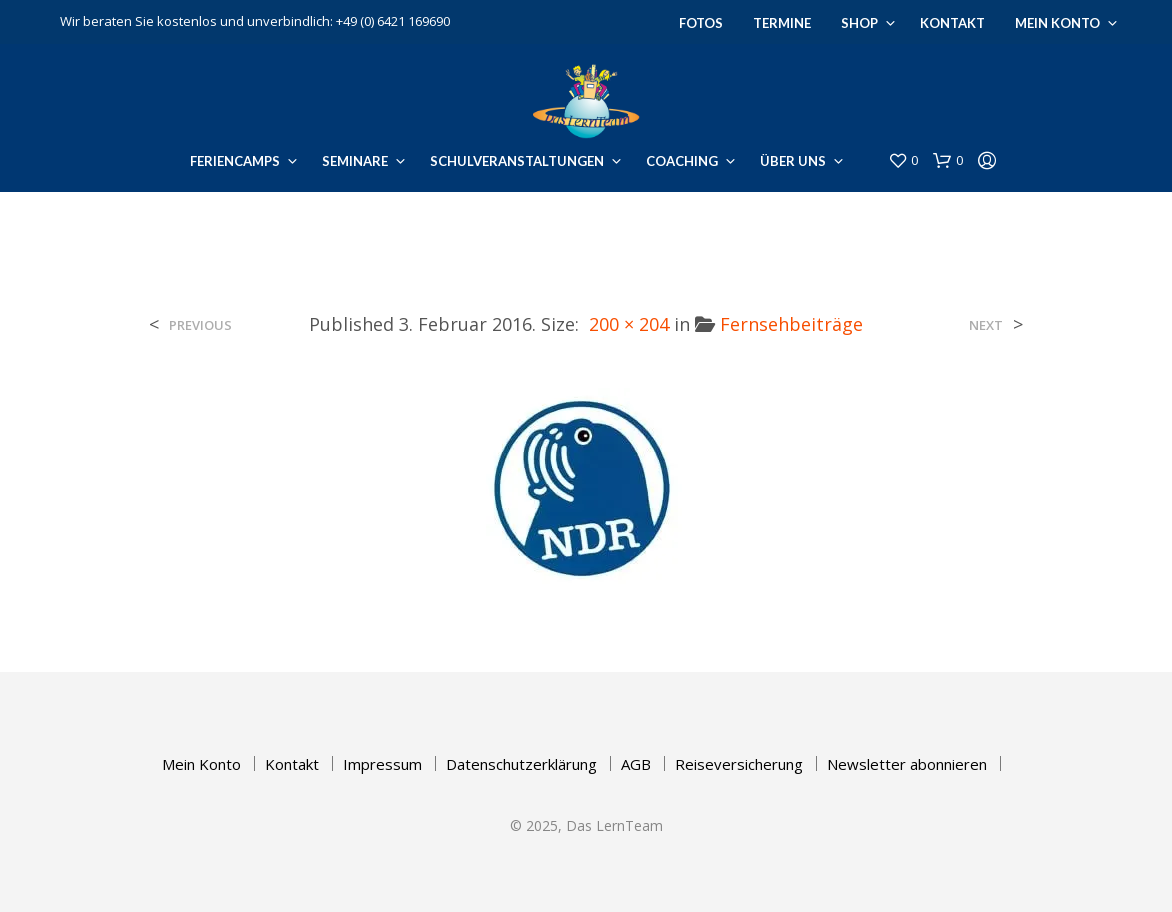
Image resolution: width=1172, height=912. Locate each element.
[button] (903, 161)
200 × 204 (629, 324)
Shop (859, 23)
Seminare (355, 161)
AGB (636, 764)
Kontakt (952, 23)
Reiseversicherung (739, 764)
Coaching (682, 161)
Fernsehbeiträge (791, 324)
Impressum (382, 764)
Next (986, 325)
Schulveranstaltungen (517, 161)
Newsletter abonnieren (907, 764)
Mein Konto (1057, 23)
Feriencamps (235, 161)
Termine (782, 23)
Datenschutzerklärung (521, 764)
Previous (200, 325)
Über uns (793, 161)
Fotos (701, 23)
